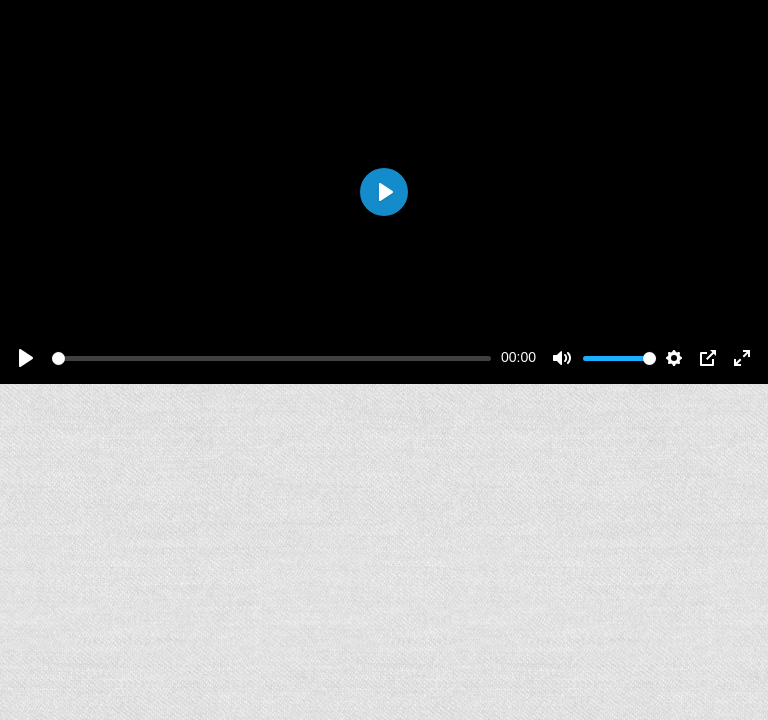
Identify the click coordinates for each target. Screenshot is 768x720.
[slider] (271, 358)
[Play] (26, 358)
